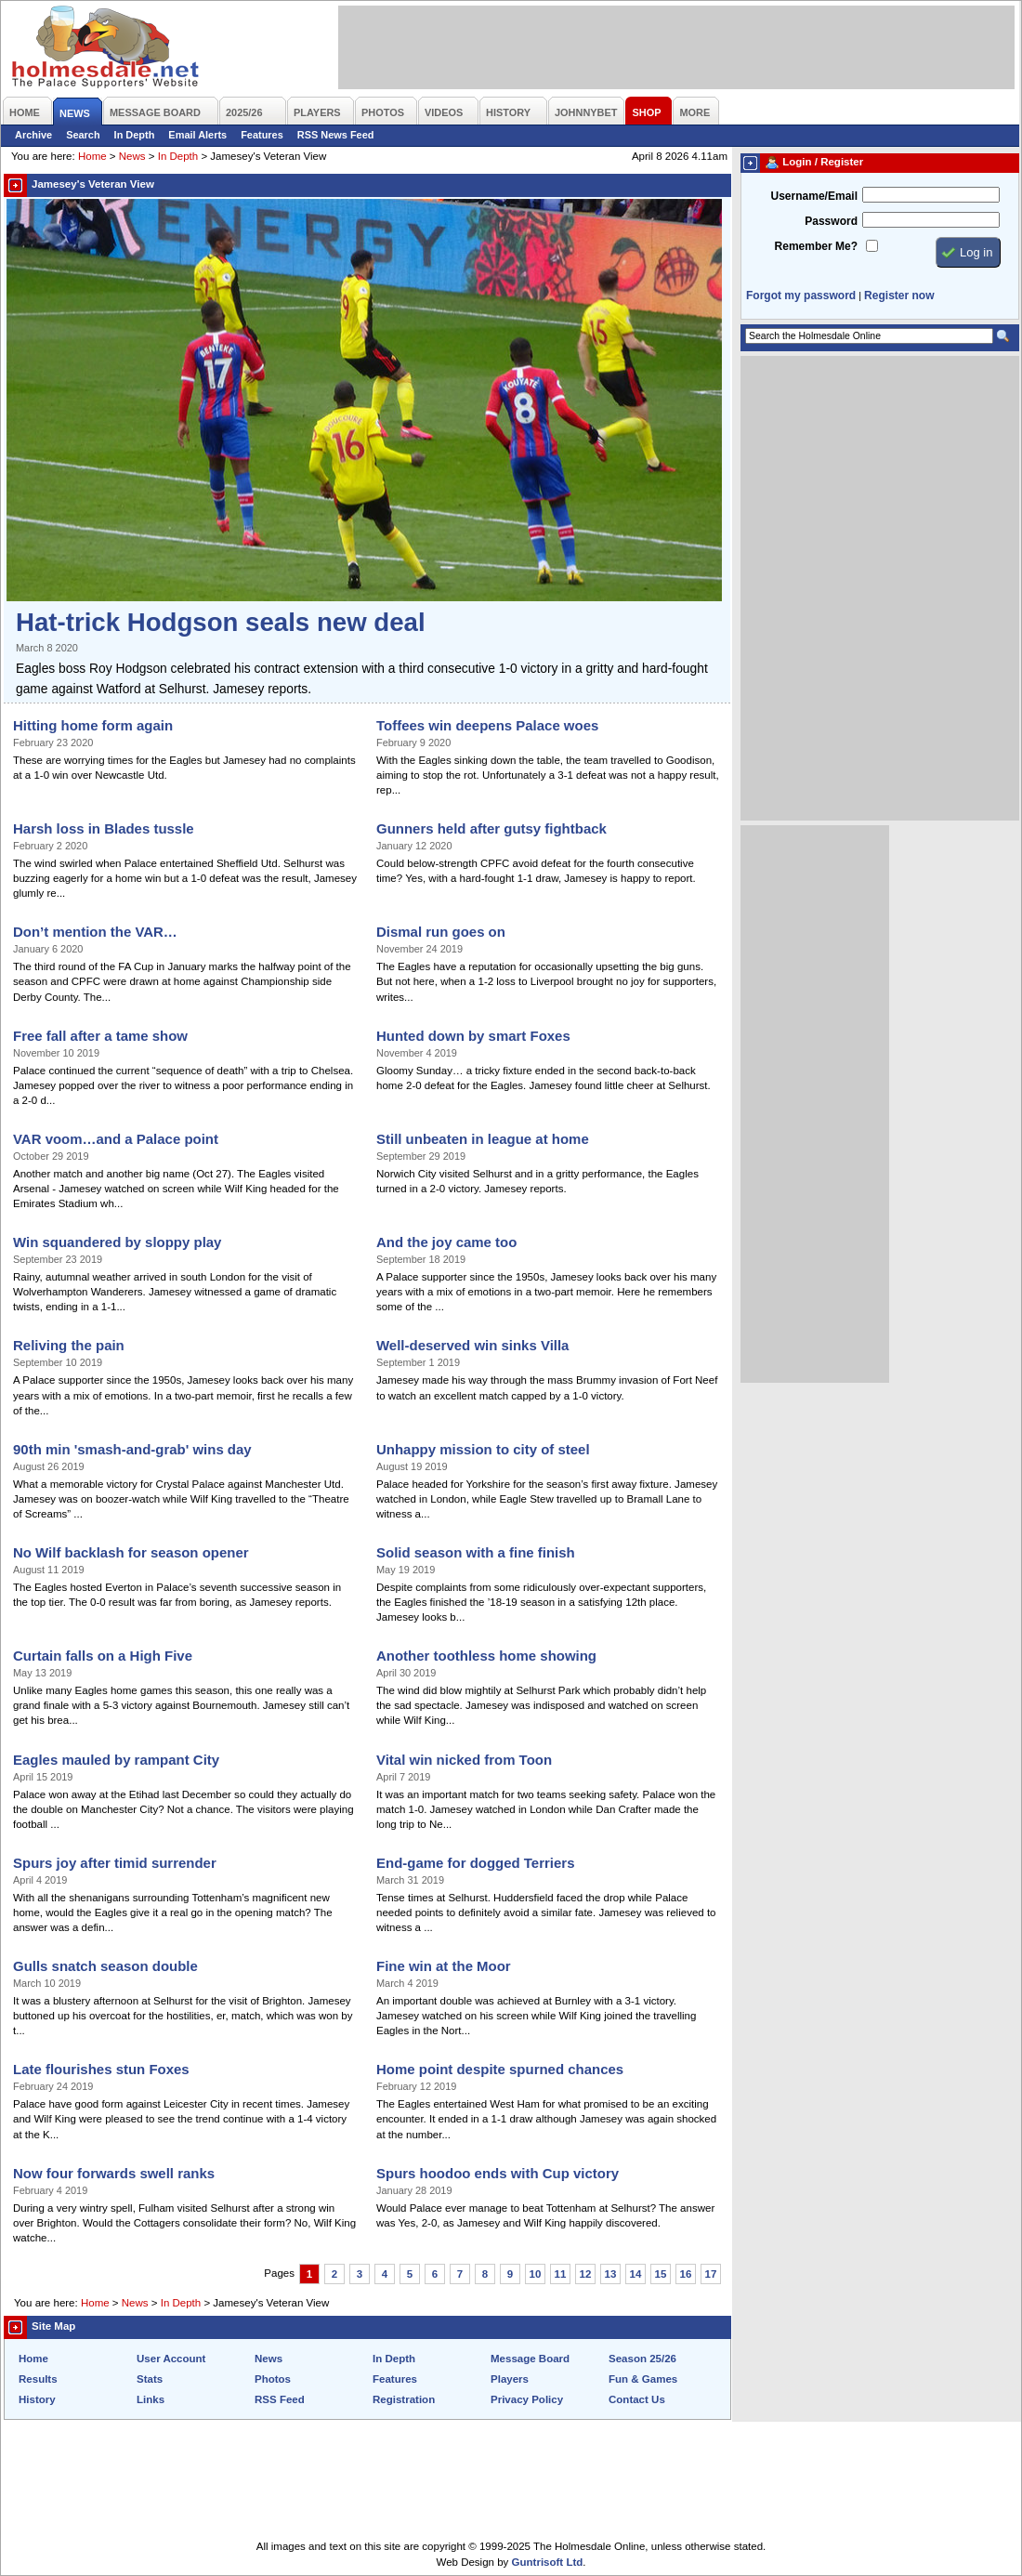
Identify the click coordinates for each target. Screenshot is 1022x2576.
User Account (171, 2358)
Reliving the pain (68, 1345)
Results (38, 2379)
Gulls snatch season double (105, 1966)
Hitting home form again (93, 725)
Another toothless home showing (486, 1655)
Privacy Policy (527, 2399)
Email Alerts (197, 134)
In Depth (134, 134)
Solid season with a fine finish (475, 1552)
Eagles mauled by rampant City (116, 1760)
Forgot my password (801, 295)
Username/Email (814, 196)
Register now (899, 295)
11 (561, 2274)
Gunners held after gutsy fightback (491, 828)
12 (586, 2274)
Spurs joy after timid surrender (114, 1863)
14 (636, 2274)
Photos (273, 2379)
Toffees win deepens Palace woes (487, 725)
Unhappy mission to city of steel (483, 1449)
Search (82, 134)
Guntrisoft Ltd (547, 2562)
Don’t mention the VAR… (95, 932)
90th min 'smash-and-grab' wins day (132, 1449)
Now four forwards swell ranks (114, 2173)
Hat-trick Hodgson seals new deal (221, 622)
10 (536, 2274)
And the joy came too (446, 1242)
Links (150, 2399)
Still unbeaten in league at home (482, 1139)
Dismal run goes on (440, 932)
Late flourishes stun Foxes (101, 2069)
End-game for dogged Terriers (475, 1863)
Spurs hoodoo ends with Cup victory (497, 2173)
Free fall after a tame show (100, 1036)
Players (510, 2379)
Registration (404, 2399)
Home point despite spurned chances (499, 2069)
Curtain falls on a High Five (102, 1655)
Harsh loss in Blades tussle (103, 828)
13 (611, 2274)
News (132, 156)
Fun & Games (643, 2379)
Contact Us (637, 2399)
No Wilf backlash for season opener (131, 1552)
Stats (150, 2379)
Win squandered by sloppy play (117, 1242)
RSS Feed (280, 2399)
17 (711, 2274)
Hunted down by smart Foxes (473, 1036)
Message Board (530, 2358)
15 (661, 2274)
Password (831, 221)
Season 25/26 (642, 2358)
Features (262, 134)
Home (92, 156)
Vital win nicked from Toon (464, 1760)
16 (686, 2274)
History (37, 2399)
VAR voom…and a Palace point (115, 1139)
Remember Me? (816, 246)
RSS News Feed (335, 134)
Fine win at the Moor (443, 1966)
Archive (33, 134)
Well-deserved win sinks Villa (472, 1345)
